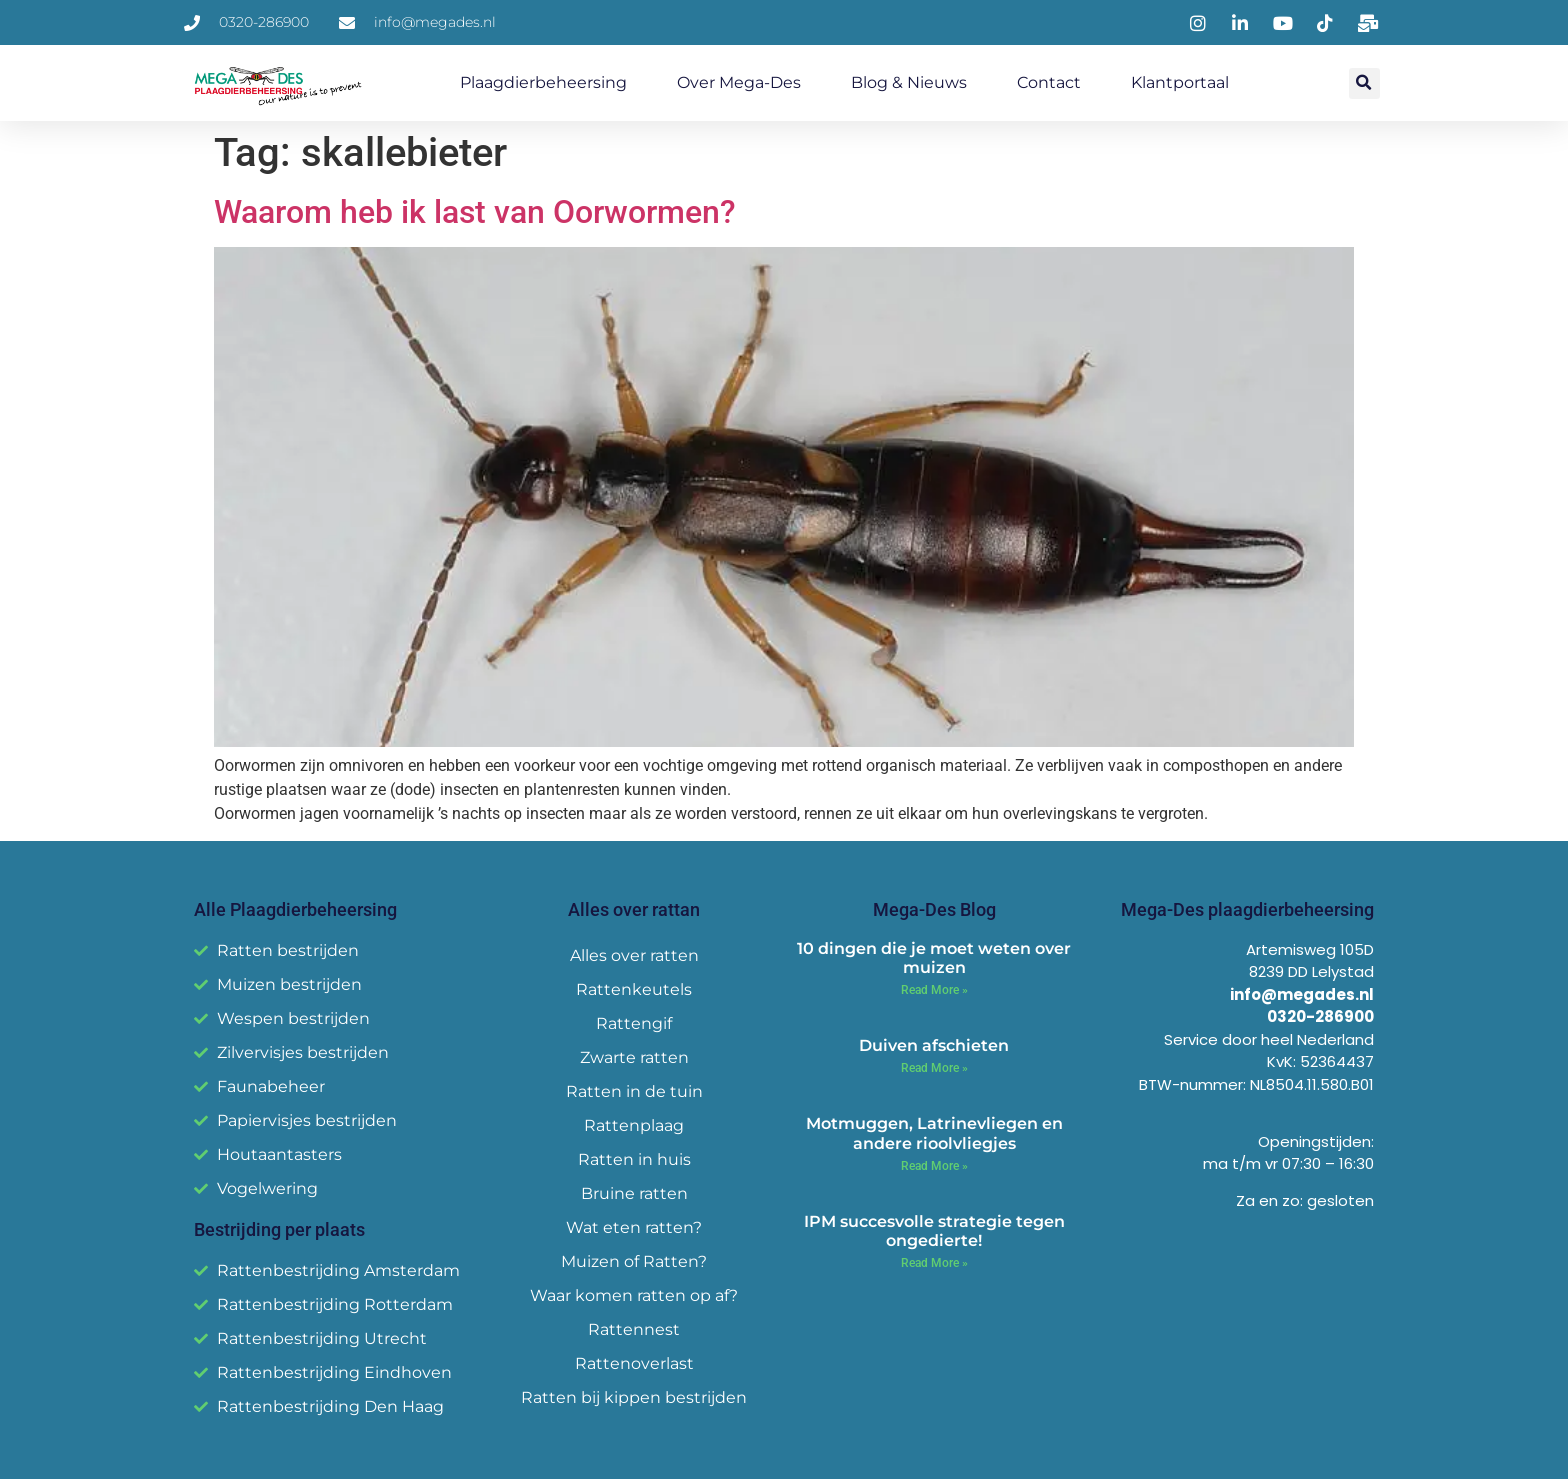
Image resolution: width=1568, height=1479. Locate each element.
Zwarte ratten (634, 1057)
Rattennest (634, 1329)
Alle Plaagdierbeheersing (295, 909)
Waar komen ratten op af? (634, 1295)
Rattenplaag (634, 1125)
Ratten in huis (634, 1159)
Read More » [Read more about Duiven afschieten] (934, 1068)
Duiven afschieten (934, 1045)
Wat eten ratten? (634, 1227)
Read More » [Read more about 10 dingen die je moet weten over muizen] (934, 990)
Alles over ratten (634, 955)
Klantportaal (1180, 82)
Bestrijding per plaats (279, 1229)
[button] (1364, 83)
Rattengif (634, 1023)
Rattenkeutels (634, 989)
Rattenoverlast (634, 1363)
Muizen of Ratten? (634, 1261)
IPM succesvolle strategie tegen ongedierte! (934, 1231)
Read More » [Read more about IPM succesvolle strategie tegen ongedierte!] (934, 1263)
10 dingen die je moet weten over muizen (934, 958)
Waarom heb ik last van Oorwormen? (475, 212)
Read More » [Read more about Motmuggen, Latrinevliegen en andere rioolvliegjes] (934, 1166)
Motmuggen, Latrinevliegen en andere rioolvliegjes (934, 1133)
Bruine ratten (634, 1193)
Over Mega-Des (739, 82)
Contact (1049, 82)
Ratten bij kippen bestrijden (634, 1397)
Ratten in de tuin (634, 1091)
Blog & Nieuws (909, 82)
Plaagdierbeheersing (543, 82)
